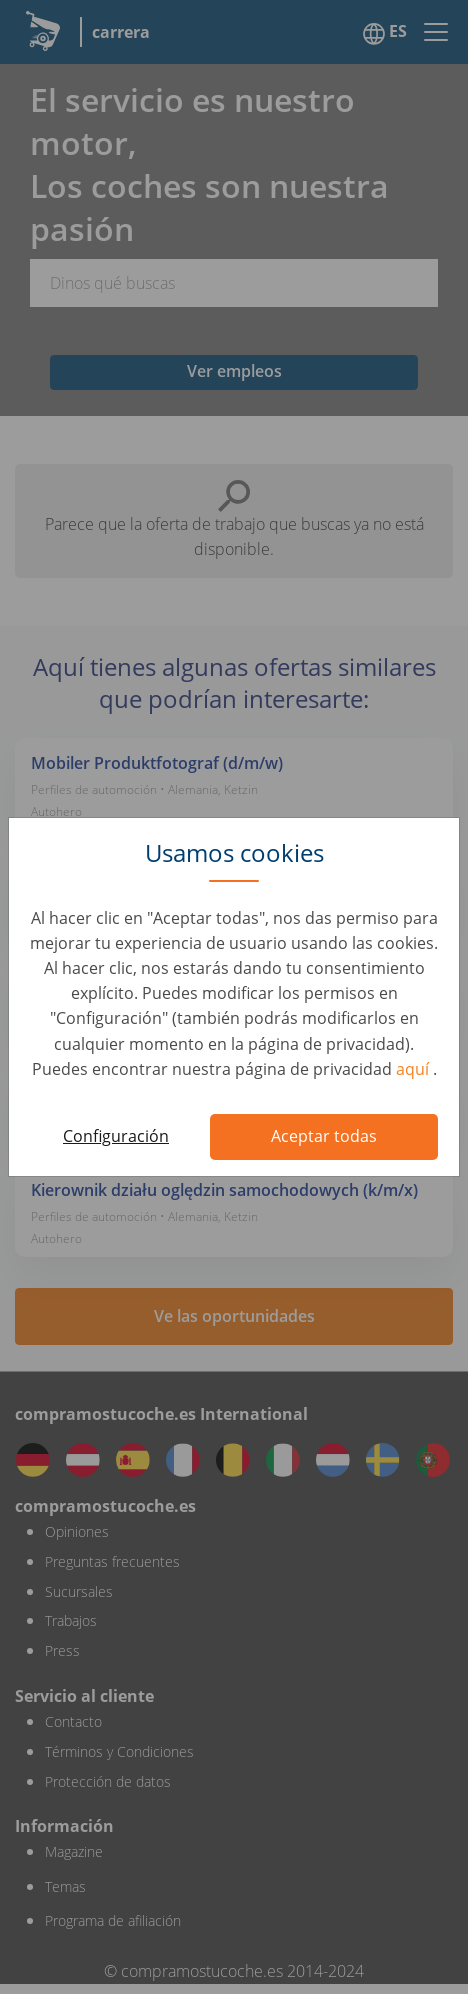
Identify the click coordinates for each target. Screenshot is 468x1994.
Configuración (116, 1136)
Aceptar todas (324, 1136)
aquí (414, 1069)
